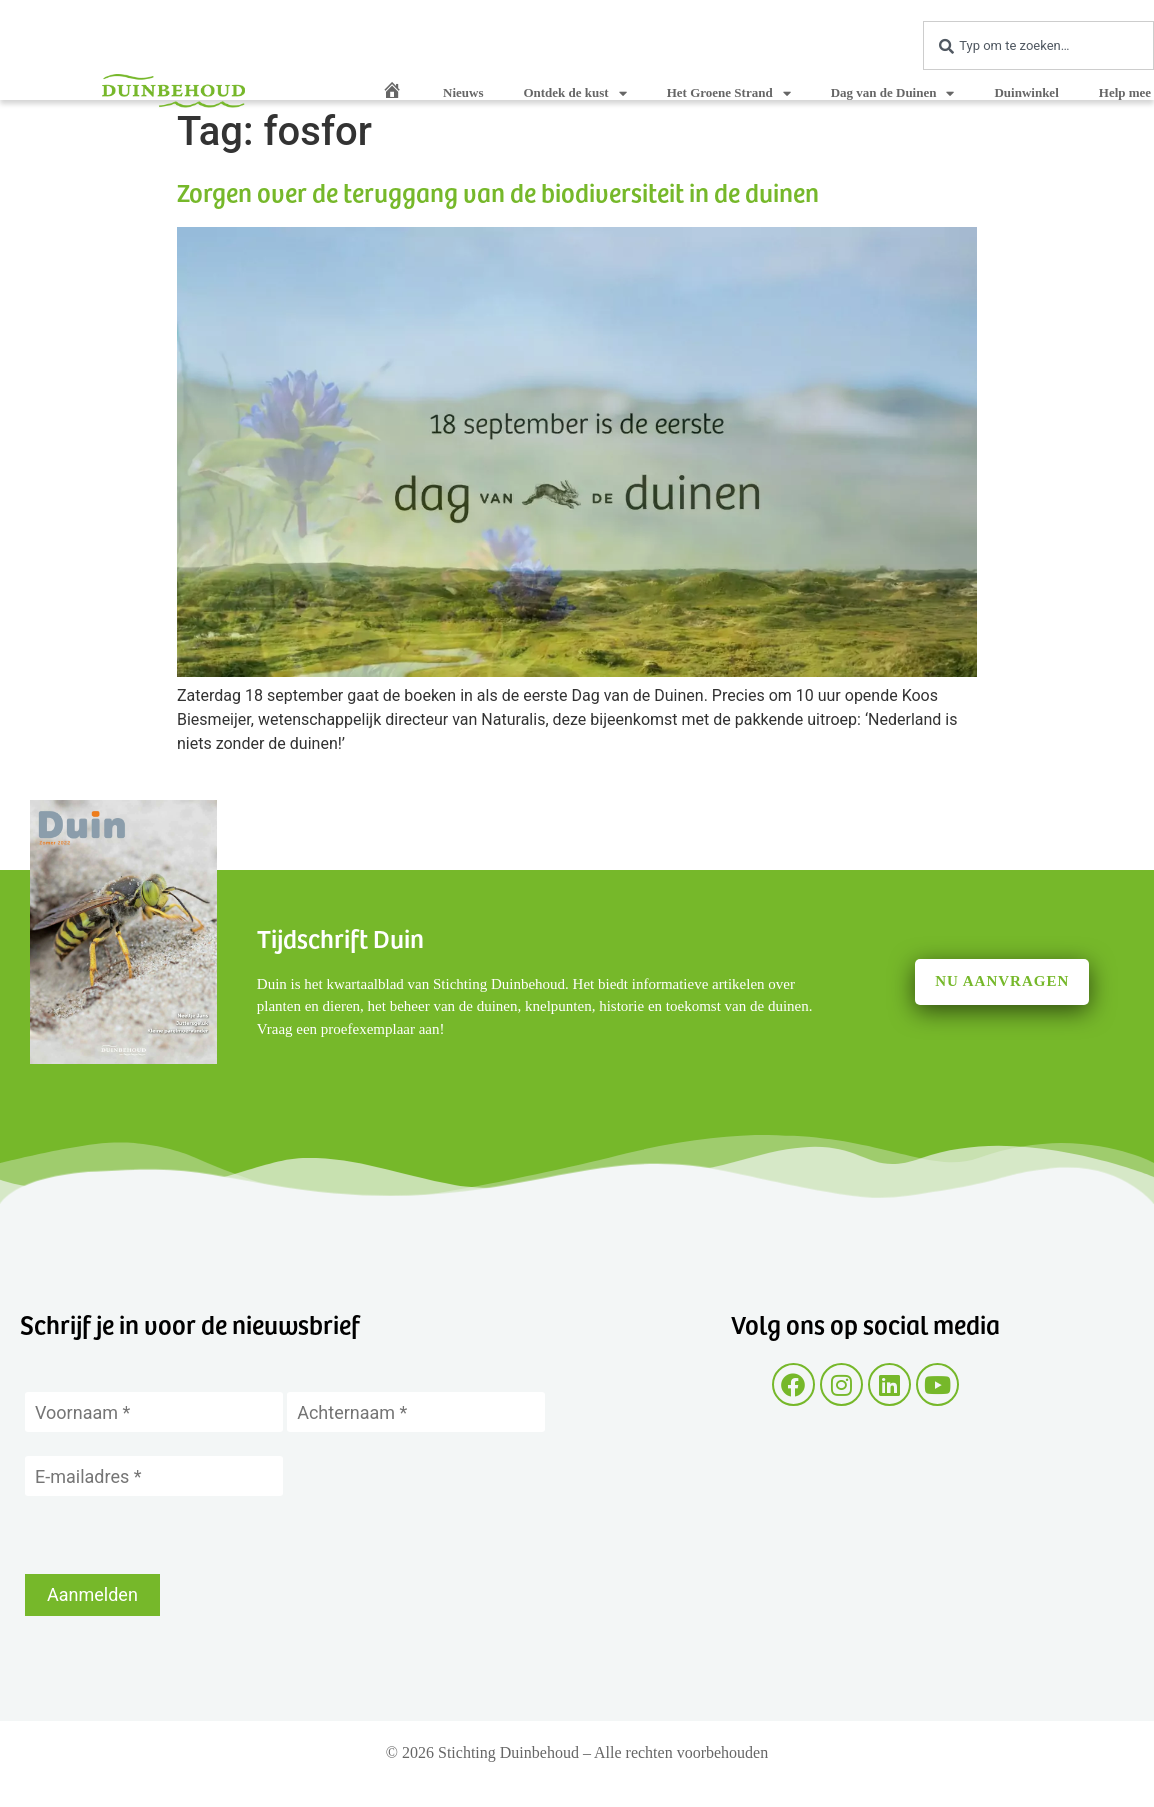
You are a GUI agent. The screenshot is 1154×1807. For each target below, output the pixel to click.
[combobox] (1038, 45)
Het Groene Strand (729, 93)
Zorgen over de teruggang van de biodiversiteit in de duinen (498, 191)
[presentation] (177, 1535)
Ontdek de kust (574, 93)
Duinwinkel (1026, 92)
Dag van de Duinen (893, 93)
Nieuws (463, 92)
